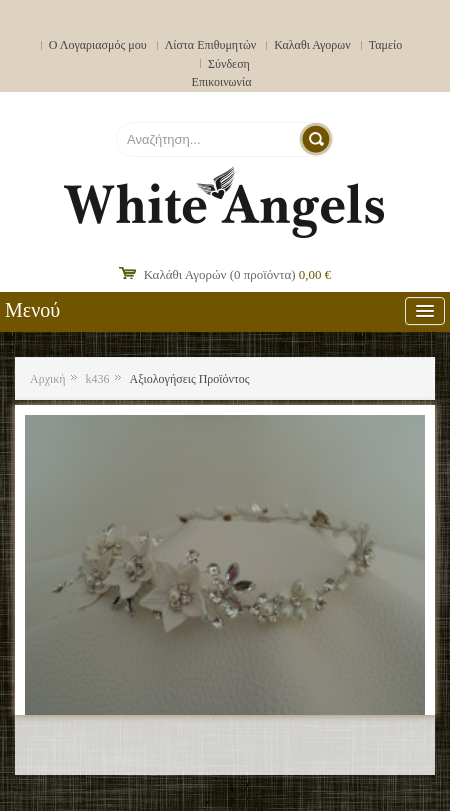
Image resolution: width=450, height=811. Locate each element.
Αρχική (48, 379)
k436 (98, 379)
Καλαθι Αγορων (312, 45)
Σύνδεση (229, 64)
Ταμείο (386, 45)
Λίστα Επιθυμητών (211, 45)
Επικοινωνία (222, 82)
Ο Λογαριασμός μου (98, 45)
